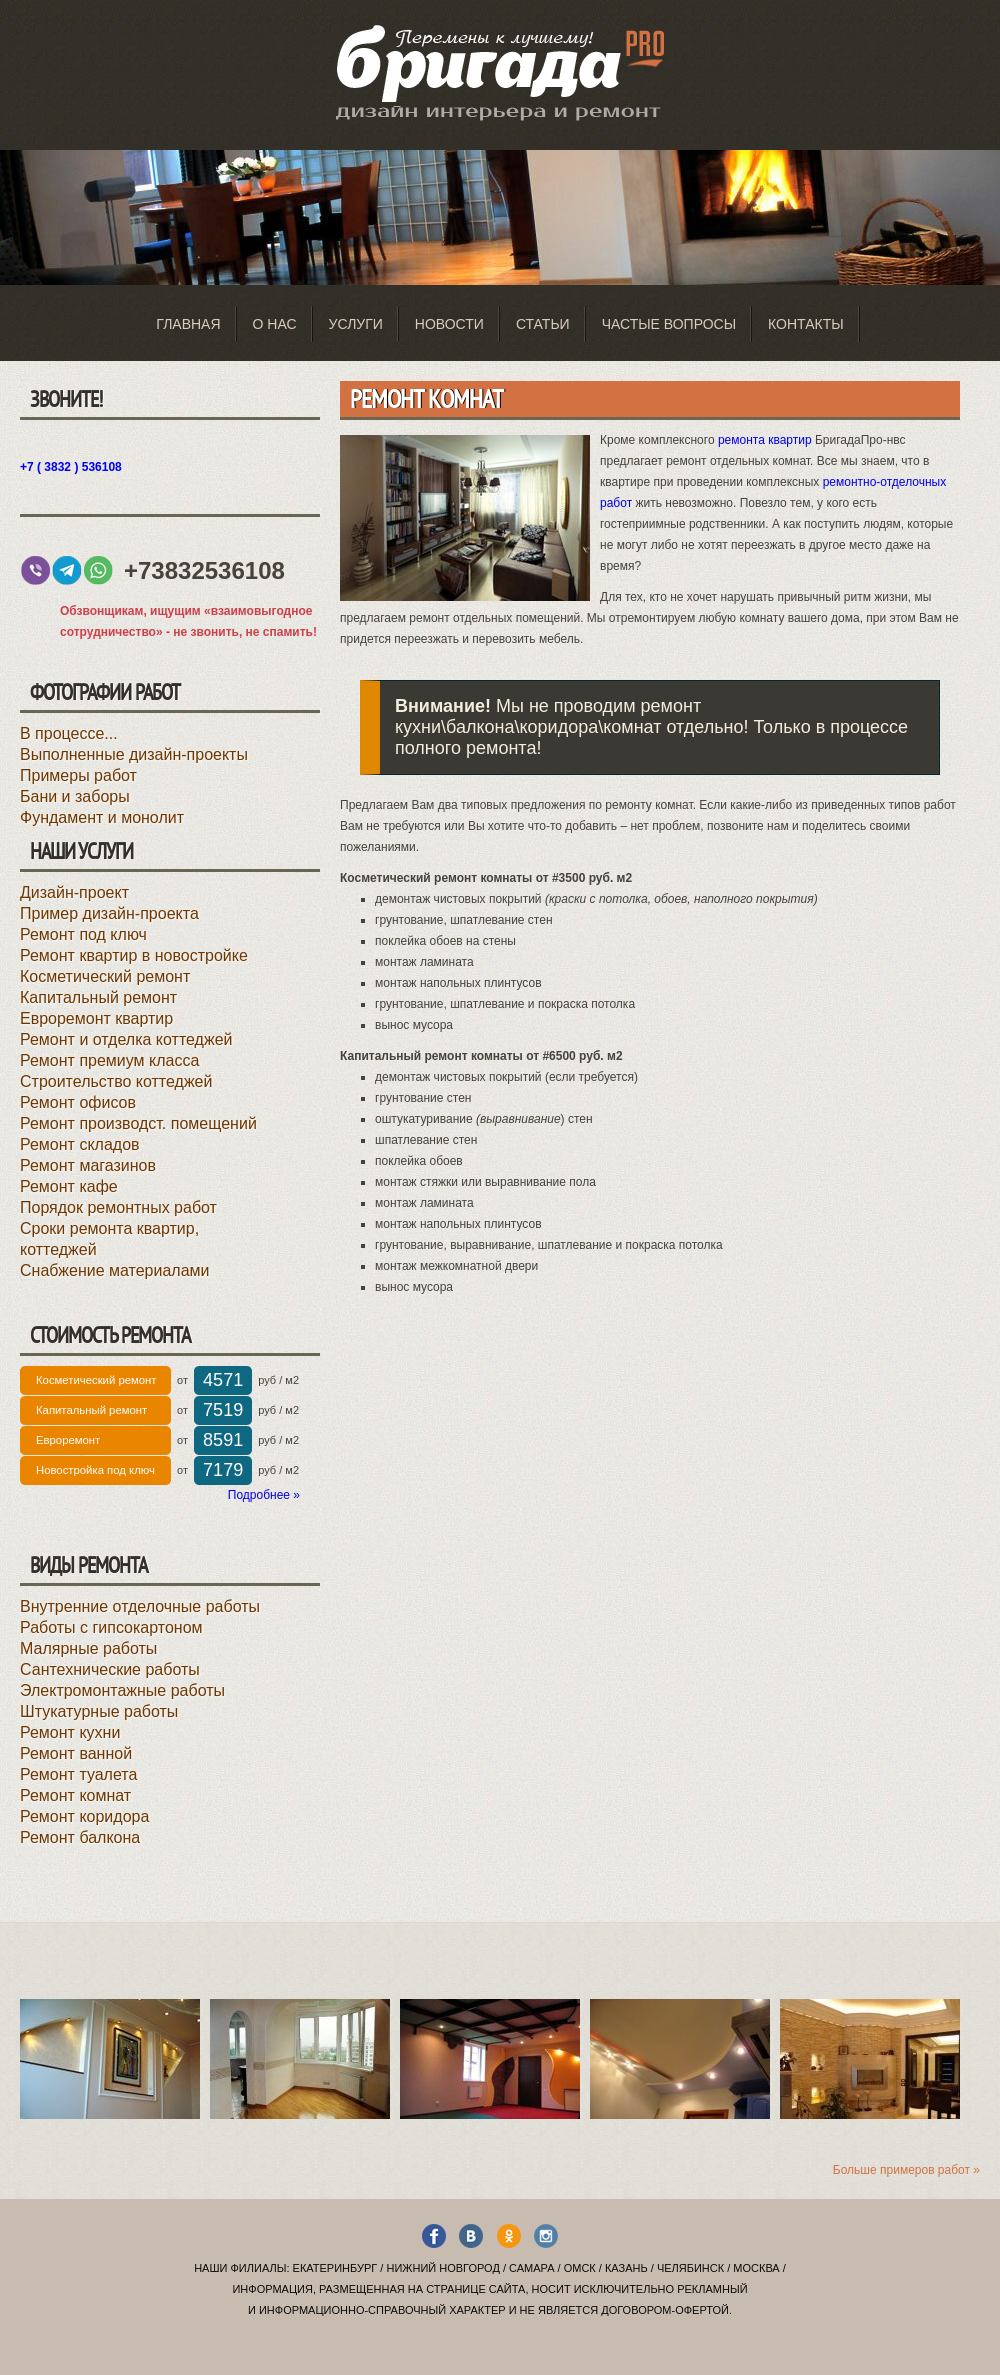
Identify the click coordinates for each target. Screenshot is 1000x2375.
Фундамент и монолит (102, 817)
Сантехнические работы (110, 1669)
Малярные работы (88, 1648)
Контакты (806, 324)
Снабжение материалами (115, 1270)
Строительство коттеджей (116, 1081)
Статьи (543, 324)
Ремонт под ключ (83, 934)
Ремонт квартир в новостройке (134, 955)
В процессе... (69, 733)
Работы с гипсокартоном (111, 1627)
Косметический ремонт (105, 976)
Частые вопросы (669, 324)
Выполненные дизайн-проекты (134, 754)
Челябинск (690, 2268)
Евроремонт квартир (96, 1018)
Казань (626, 2268)
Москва (756, 2268)
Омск (580, 2268)
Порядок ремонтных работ (118, 1207)
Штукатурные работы (99, 1711)
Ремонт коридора (84, 1816)
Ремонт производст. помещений (138, 1123)
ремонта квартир (765, 440)
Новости (449, 324)
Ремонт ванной (76, 1753)
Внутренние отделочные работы (140, 1606)
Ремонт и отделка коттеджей (126, 1039)
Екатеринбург (335, 2268)
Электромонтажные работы (122, 1690)
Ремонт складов (80, 1144)
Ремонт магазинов (88, 1165)
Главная (188, 324)
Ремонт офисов (78, 1102)
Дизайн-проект (74, 892)
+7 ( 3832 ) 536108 (71, 467)
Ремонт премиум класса (109, 1060)
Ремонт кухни (70, 1732)
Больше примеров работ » (906, 2170)
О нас (275, 324)
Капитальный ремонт (98, 997)
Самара (531, 2268)
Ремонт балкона (80, 1837)
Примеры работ (78, 775)
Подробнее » (264, 1495)
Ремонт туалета (78, 1774)
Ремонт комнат (75, 1795)
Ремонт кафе (69, 1186)
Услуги (356, 324)
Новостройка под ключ (95, 1470)
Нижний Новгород (442, 2268)
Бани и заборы (75, 796)
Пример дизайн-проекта (109, 913)
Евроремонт (68, 1440)
